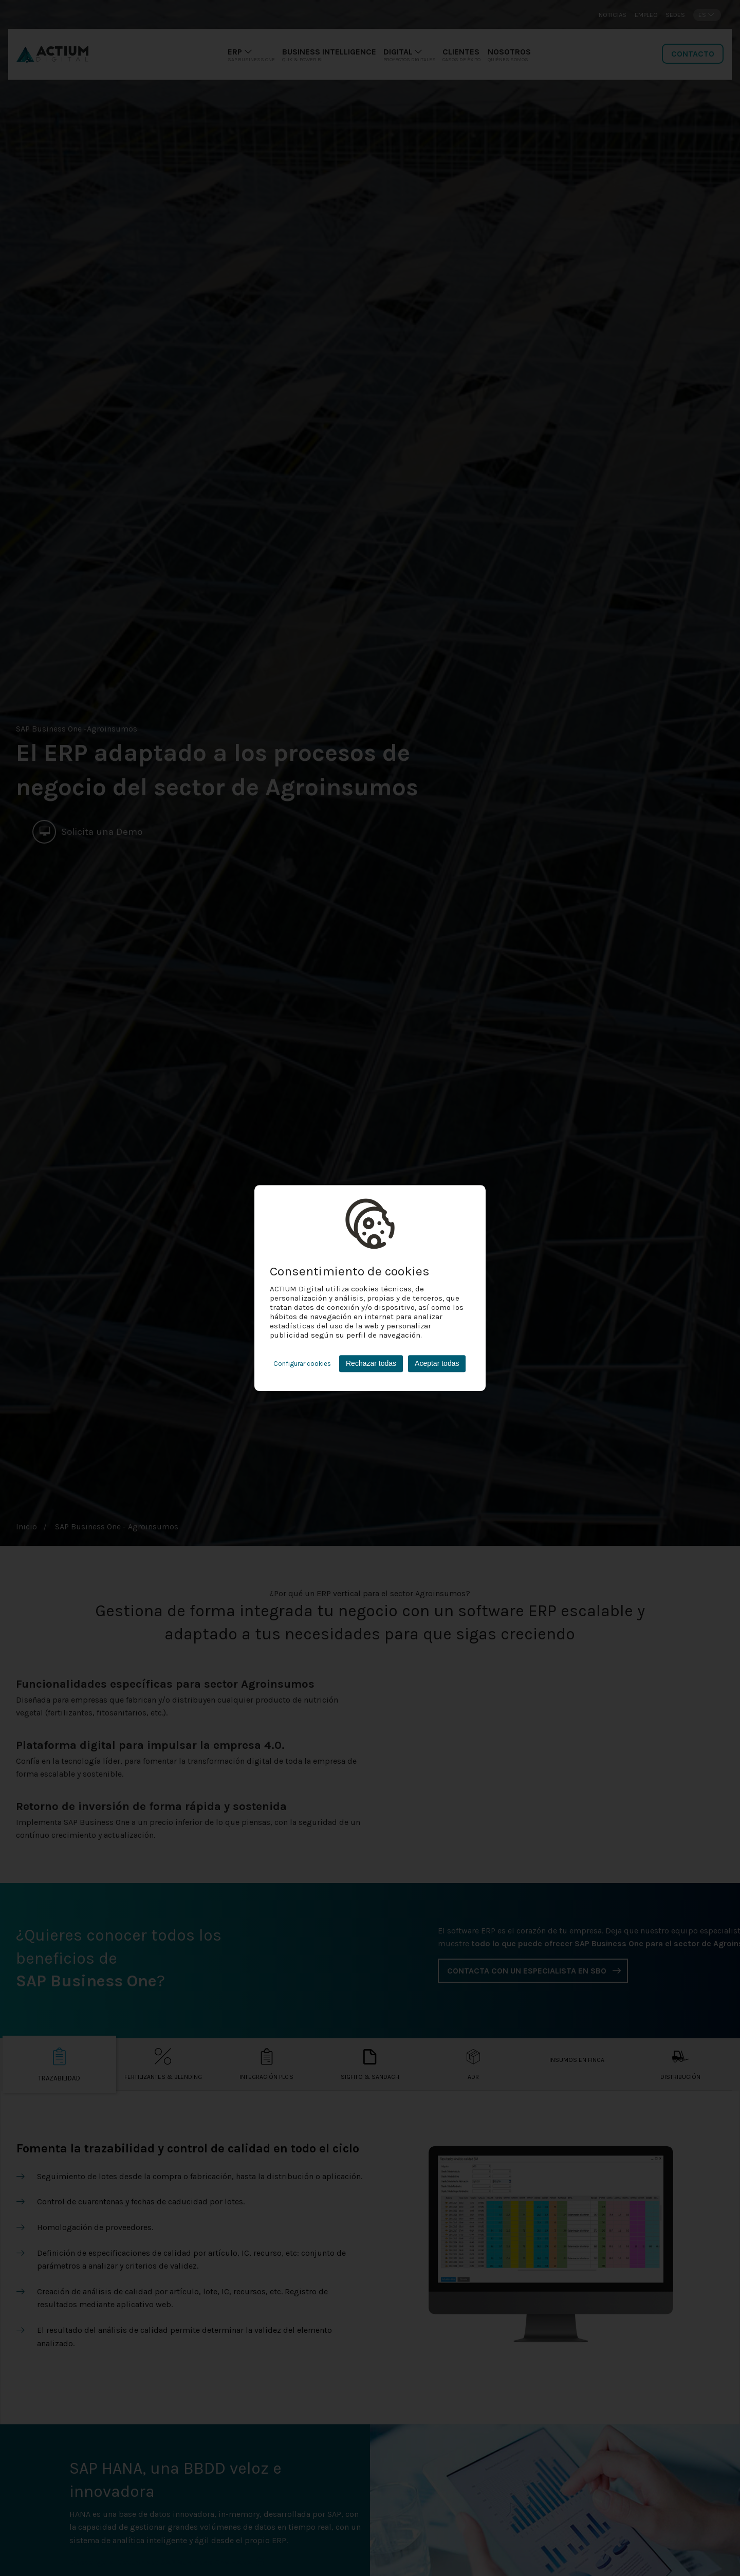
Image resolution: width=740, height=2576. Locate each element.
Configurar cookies (302, 1363)
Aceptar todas (437, 1363)
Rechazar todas (371, 1363)
